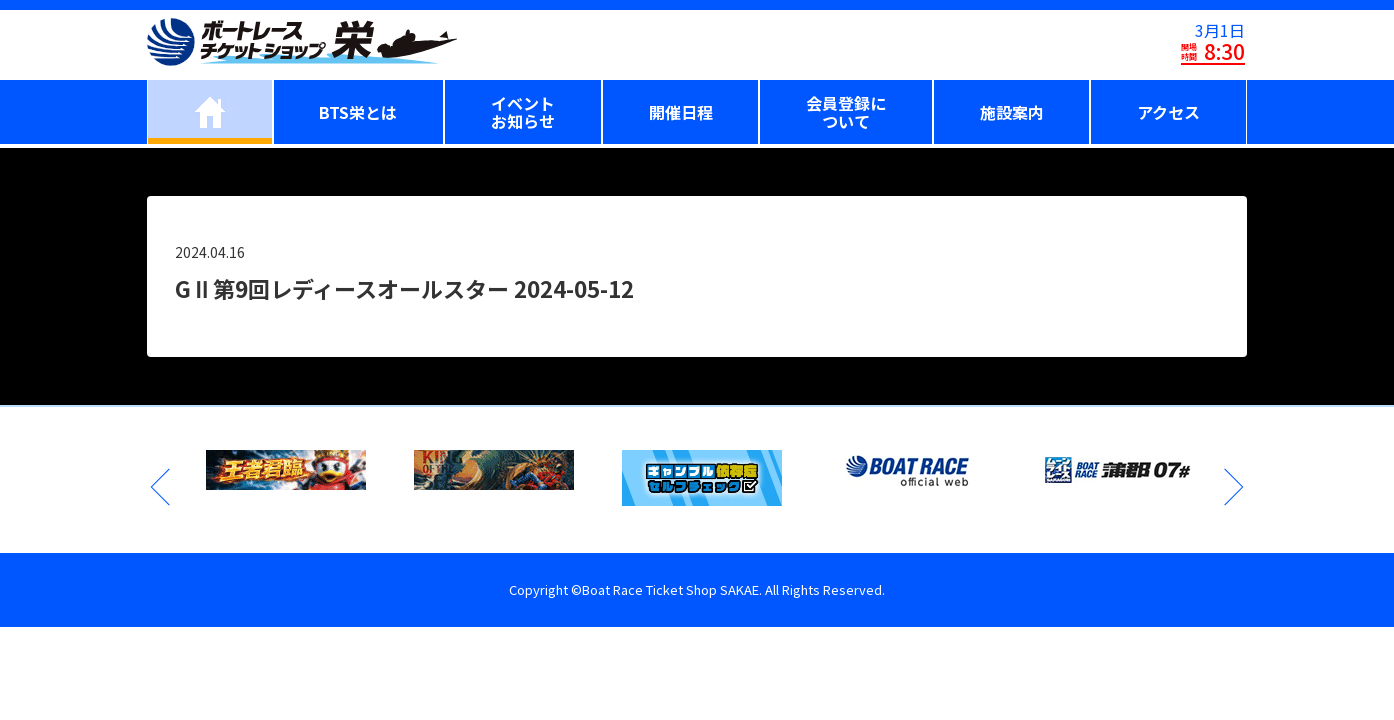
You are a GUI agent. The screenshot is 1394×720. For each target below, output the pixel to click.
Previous (162, 487)
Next (1232, 487)
